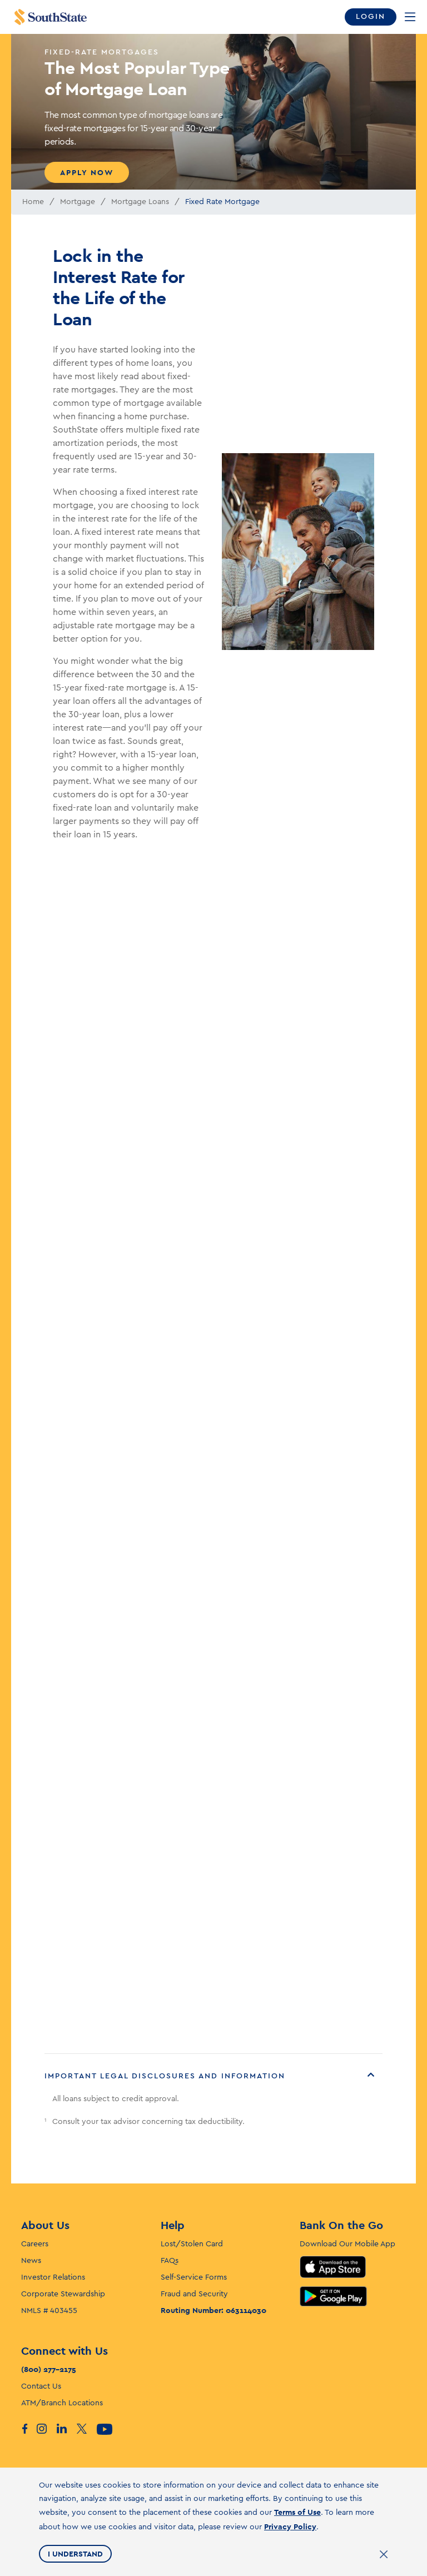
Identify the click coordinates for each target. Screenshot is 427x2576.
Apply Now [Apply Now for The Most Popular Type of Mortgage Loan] (86, 172)
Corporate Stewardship (63, 2294)
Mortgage (77, 202)
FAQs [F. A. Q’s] (169, 2261)
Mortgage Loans (140, 202)
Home (33, 202)
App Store (333, 2267)
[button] (213, 2076)
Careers (34, 2244)
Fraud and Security (194, 2294)
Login (370, 17)
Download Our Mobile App (347, 2244)
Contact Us (41, 2386)
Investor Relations (53, 2277)
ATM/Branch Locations (62, 2403)
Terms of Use (297, 2512)
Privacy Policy (290, 2527)
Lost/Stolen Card (192, 2244)
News (31, 2261)
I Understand (75, 2554)
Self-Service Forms (194, 2277)
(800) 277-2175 (48, 2369)
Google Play (333, 2296)
